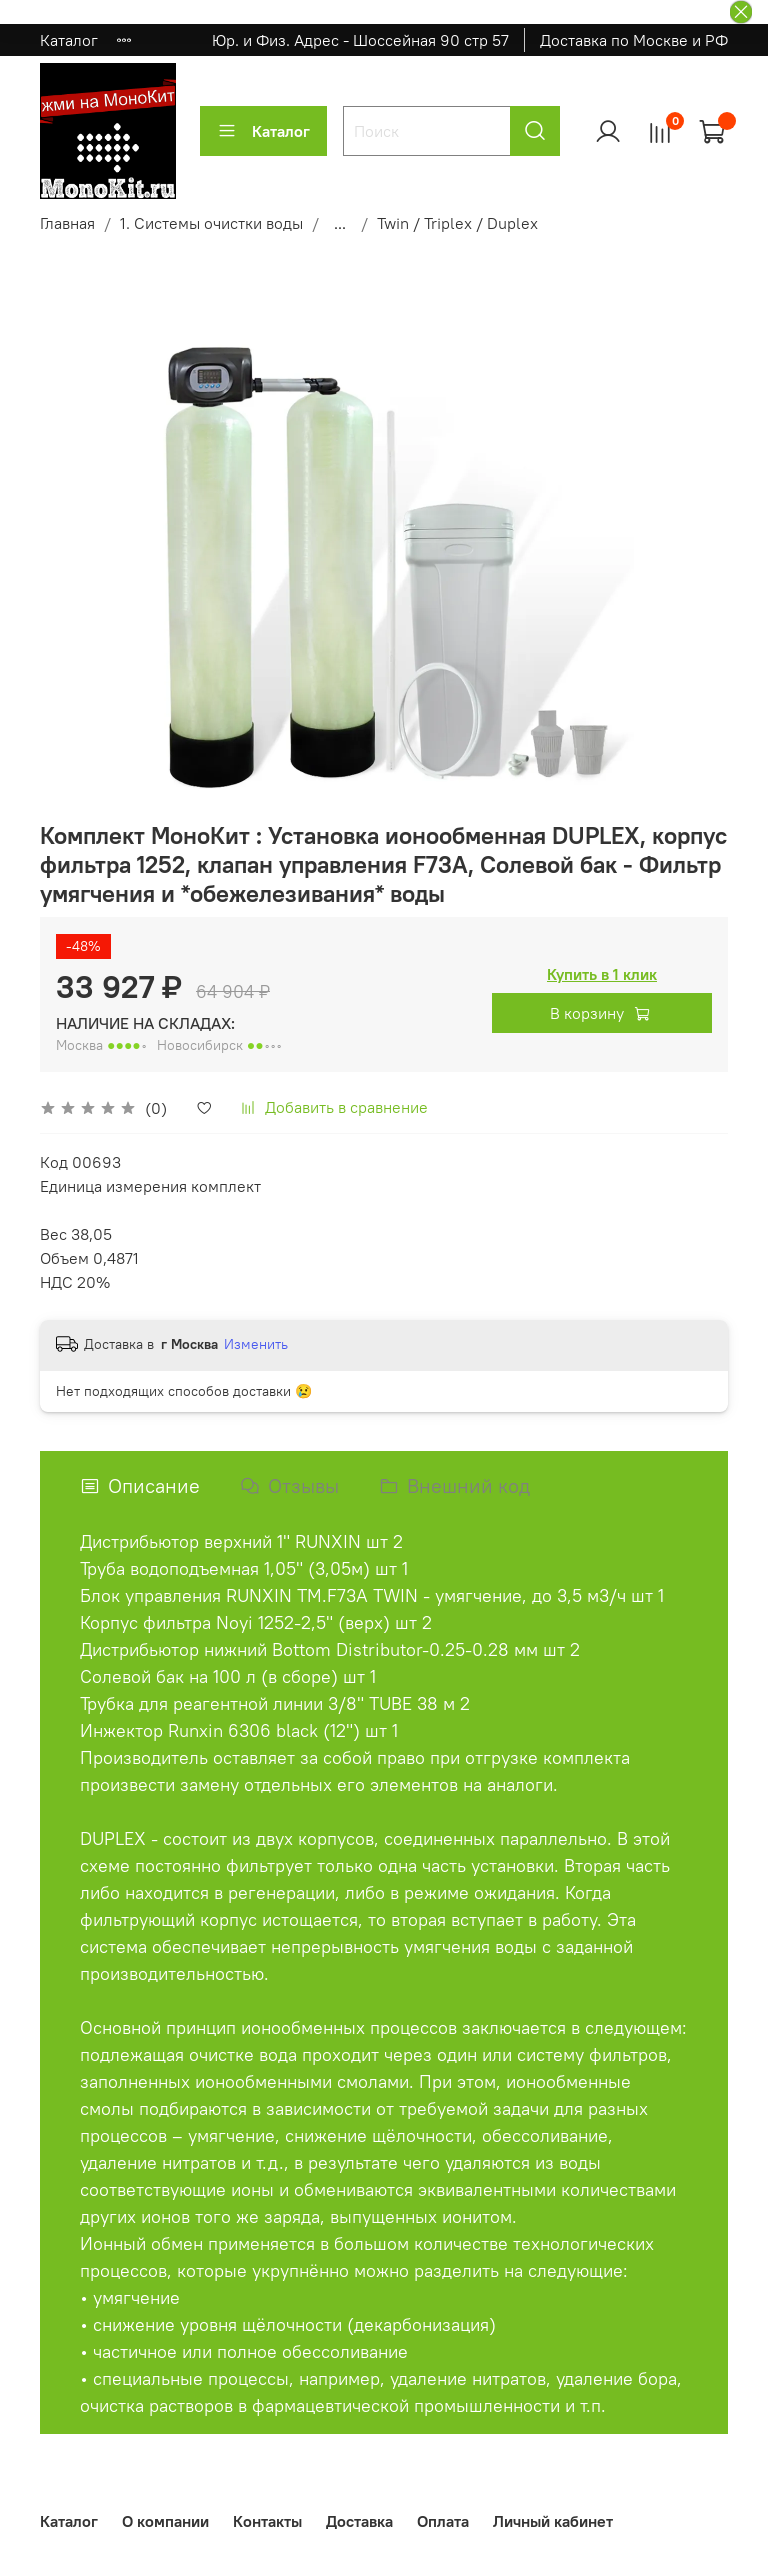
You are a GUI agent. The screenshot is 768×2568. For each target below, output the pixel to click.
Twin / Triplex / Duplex (457, 223)
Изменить (256, 1344)
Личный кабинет (553, 2521)
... (340, 223)
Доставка (359, 2521)
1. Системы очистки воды (211, 223)
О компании (165, 2521)
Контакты (267, 2521)
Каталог (69, 40)
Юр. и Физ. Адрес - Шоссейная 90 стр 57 (360, 40)
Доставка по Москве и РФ (634, 40)
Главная (67, 223)
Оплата (443, 2521)
